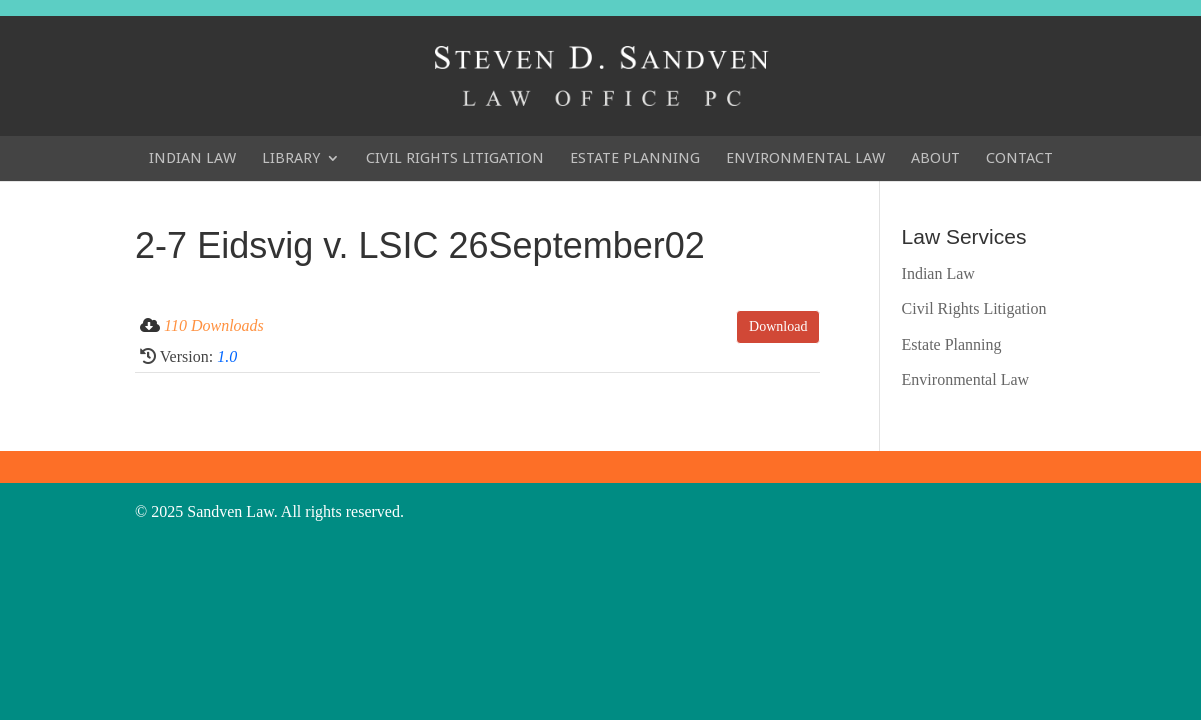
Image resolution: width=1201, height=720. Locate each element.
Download (778, 326)
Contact (1019, 158)
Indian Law (192, 158)
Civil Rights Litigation (455, 158)
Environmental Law (805, 158)
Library (291, 158)
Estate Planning (635, 158)
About (935, 158)
